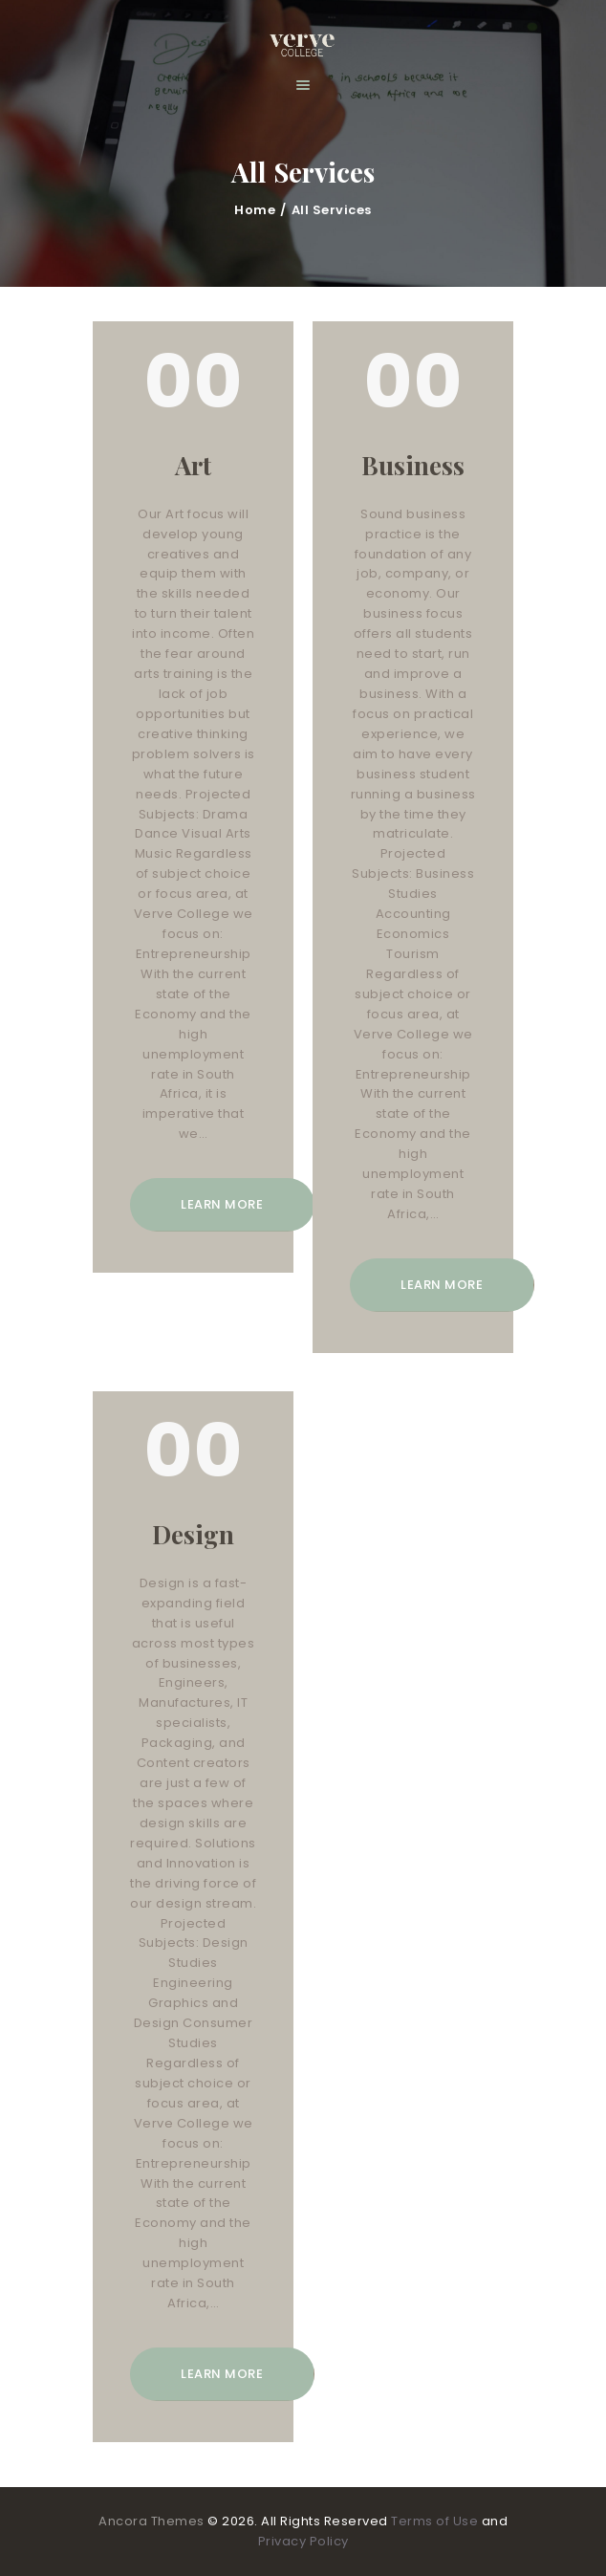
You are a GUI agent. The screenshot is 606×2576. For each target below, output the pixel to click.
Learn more (222, 1204)
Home (254, 210)
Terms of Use (434, 2521)
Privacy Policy (303, 2541)
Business (413, 465)
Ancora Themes (152, 2521)
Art (193, 465)
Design (193, 1534)
